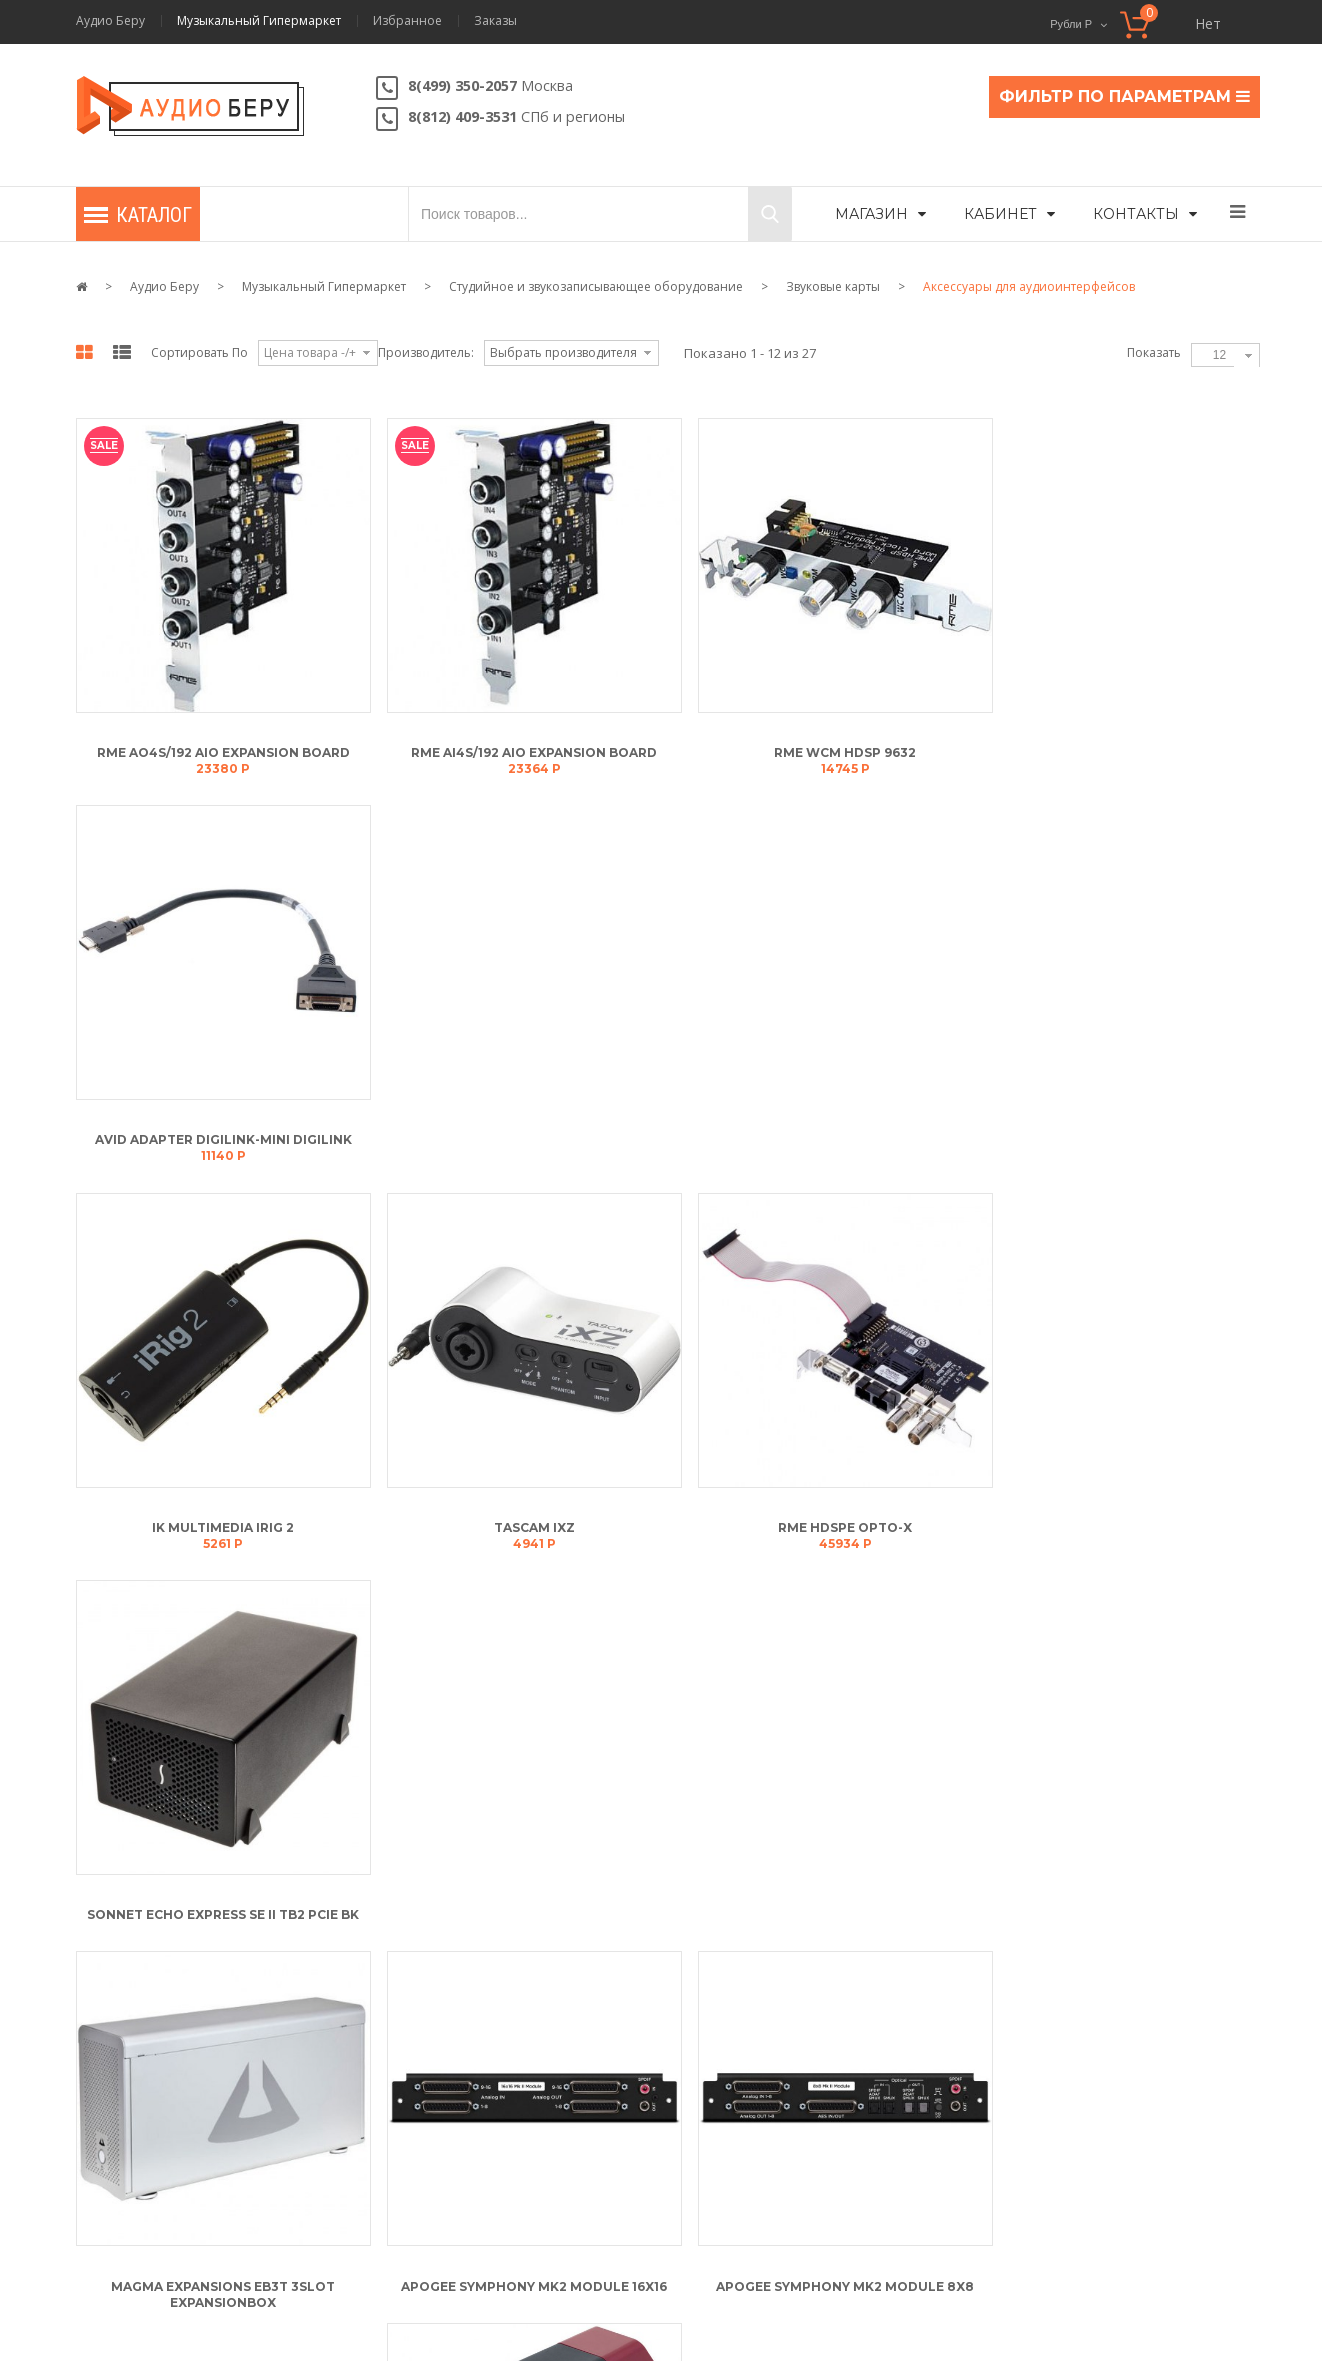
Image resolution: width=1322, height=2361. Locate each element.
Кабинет (1000, 214)
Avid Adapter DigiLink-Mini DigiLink (1130, 744)
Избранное (407, 21)
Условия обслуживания (465, 2054)
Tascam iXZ (523, 1124)
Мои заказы (130, 2177)
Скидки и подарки (749, 2095)
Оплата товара (738, 2136)
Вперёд (671, 1616)
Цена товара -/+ (310, 352)
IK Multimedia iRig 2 (220, 1124)
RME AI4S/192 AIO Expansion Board (523, 744)
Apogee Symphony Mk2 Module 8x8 (827, 1504)
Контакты (1136, 214)
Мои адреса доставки (158, 2095)
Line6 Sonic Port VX (1130, 1419)
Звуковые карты (833, 286)
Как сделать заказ (747, 2013)
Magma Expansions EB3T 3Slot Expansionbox (220, 1512)
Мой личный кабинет (159, 2054)
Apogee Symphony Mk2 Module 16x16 (523, 1504)
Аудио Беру (110, 21)
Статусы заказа (739, 2054)
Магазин (871, 214)
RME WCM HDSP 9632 (827, 744)
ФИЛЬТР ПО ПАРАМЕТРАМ (1124, 96)
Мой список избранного (168, 2136)
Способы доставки (750, 2177)
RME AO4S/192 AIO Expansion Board (219, 744)
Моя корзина (134, 2013)
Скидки (367, 2293)
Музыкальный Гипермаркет (259, 21)
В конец (748, 1616)
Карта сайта (449, 2293)
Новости (420, 2177)
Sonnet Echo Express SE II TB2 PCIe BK (1130, 1124)
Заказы (495, 21)
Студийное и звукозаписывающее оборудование (596, 286)
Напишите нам (1086, 2079)
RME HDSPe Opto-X (827, 1124)
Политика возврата (451, 2095)
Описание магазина (455, 2013)
